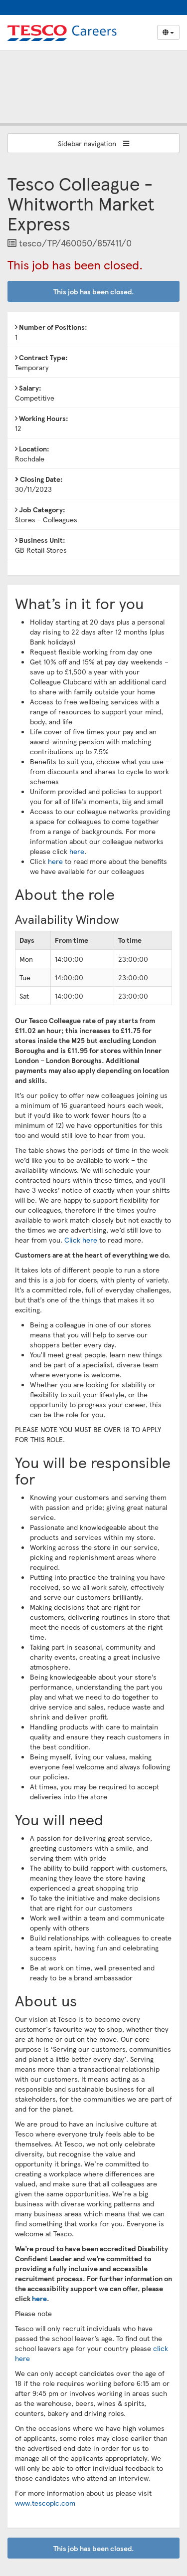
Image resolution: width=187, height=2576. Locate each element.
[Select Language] (168, 32)
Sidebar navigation (93, 143)
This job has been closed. (93, 291)
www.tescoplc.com (45, 2503)
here (76, 851)
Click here (80, 1240)
